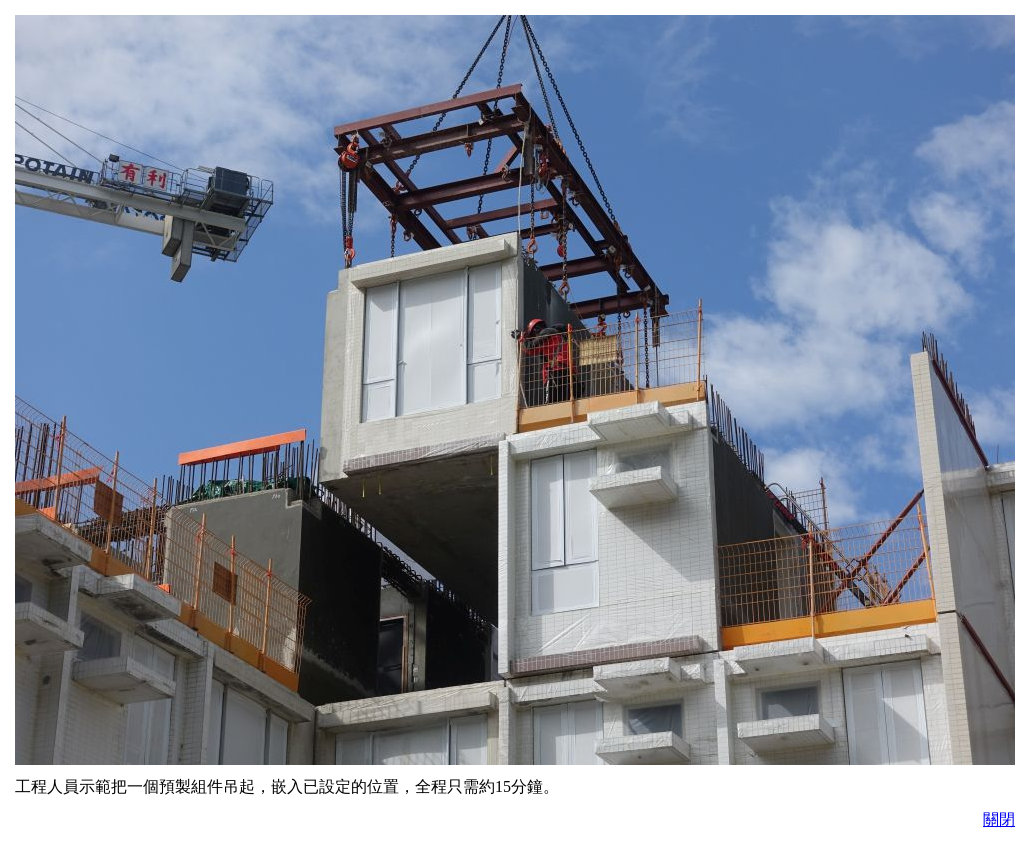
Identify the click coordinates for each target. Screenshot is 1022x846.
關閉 (999, 819)
